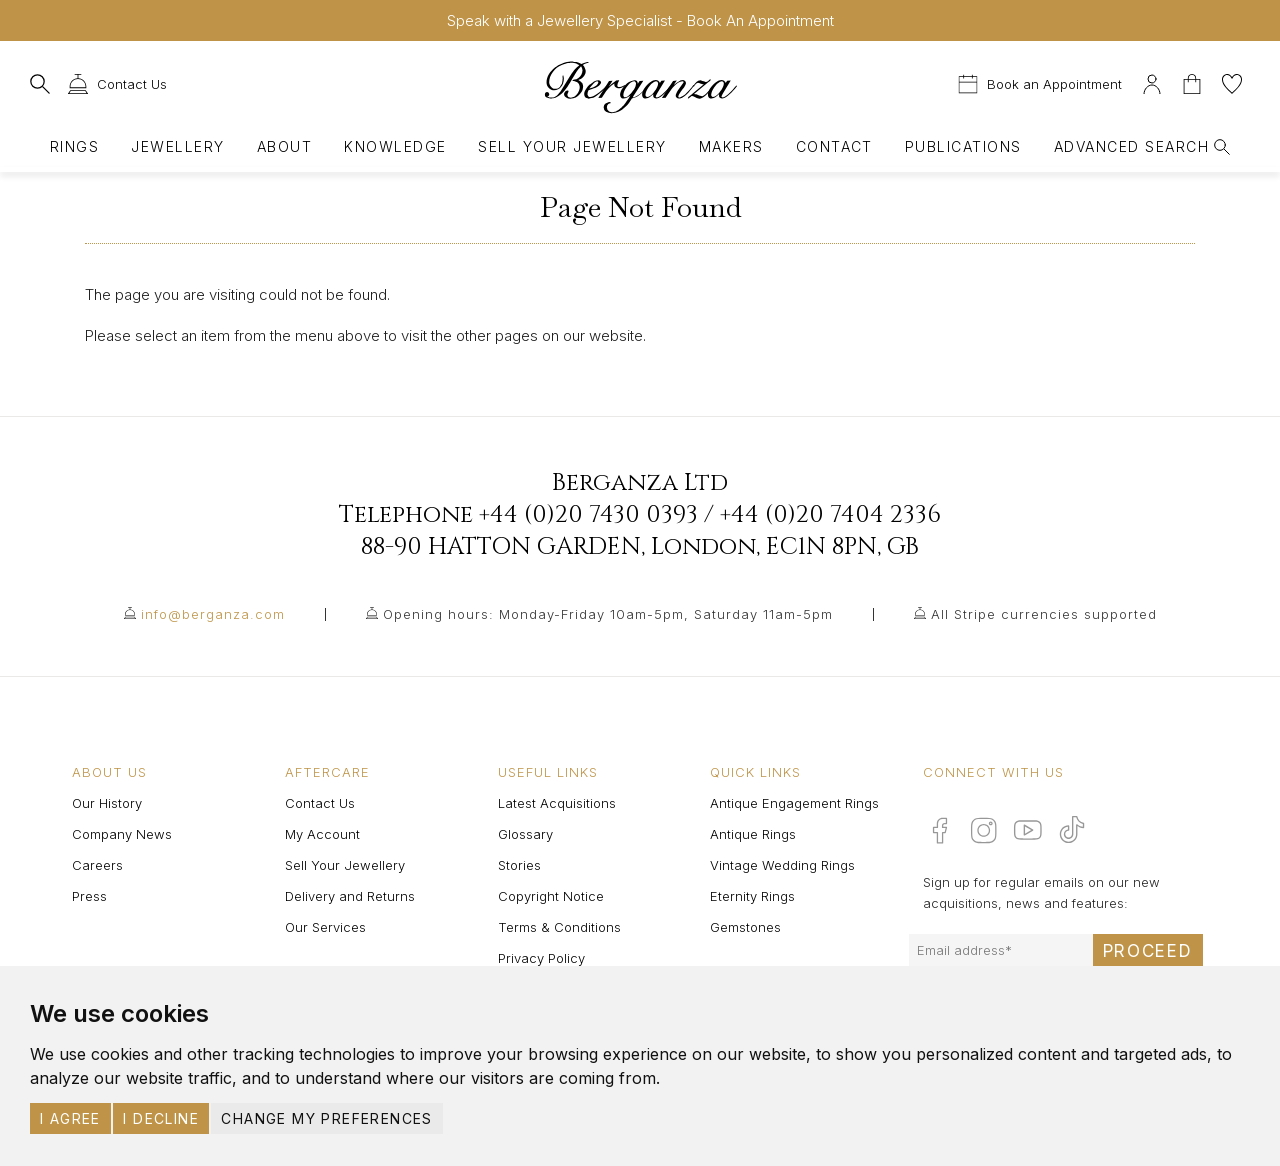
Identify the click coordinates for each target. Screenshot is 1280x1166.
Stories (519, 865)
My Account (322, 834)
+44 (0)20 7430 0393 (588, 515)
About (284, 146)
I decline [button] (161, 1118)
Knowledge (395, 146)
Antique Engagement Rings (794, 803)
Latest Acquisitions (557, 803)
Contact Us (320, 803)
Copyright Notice (551, 896)
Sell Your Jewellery (572, 146)
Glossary (525, 834)
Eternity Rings (752, 896)
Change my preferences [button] (326, 1118)
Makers (731, 146)
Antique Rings (753, 834)
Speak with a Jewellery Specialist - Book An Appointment (640, 20)
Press (89, 896)
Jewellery (177, 146)
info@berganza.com (213, 614)
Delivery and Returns (350, 896)
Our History (107, 803)
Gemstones (745, 927)
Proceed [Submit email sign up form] (1148, 951)
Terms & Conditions (559, 927)
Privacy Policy (541, 958)
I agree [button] (70, 1118)
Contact (834, 146)
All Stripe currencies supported (1044, 614)
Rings (74, 146)
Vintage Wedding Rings (782, 865)
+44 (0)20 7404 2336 (830, 515)
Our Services (325, 927)
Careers (97, 865)
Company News (122, 834)
